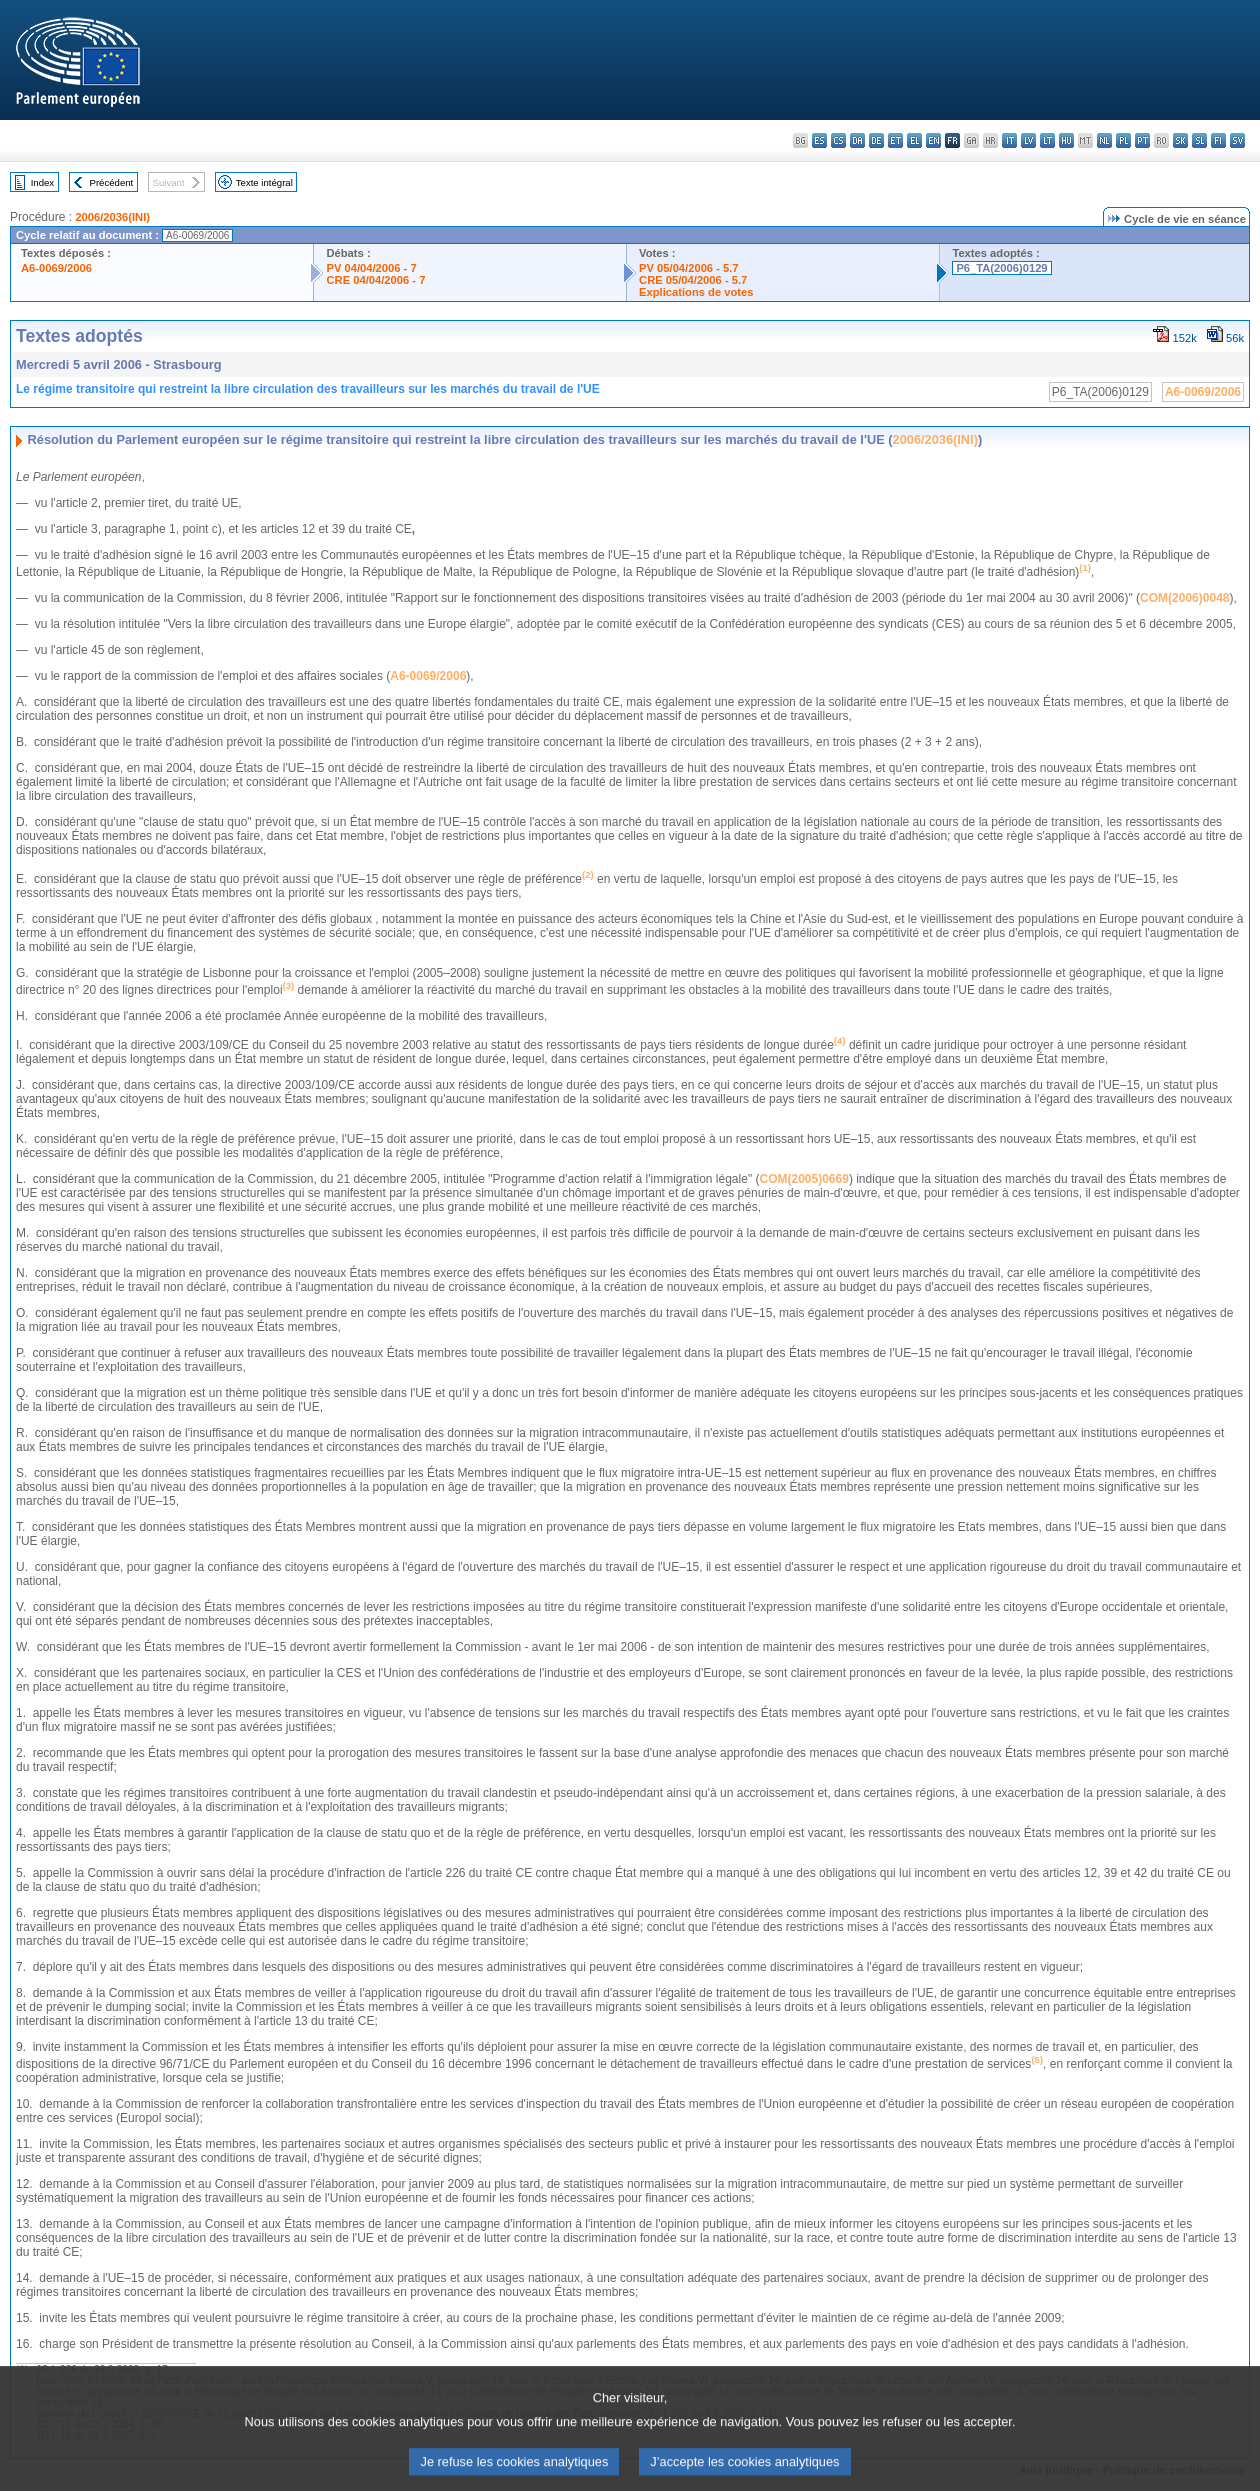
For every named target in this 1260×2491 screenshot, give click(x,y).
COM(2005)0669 (803, 1179)
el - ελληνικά (914, 140)
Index (42, 182)
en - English (933, 140)
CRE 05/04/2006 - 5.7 (693, 280)
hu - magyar (1066, 140)
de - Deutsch (876, 140)
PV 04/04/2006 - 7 (371, 268)
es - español (819, 140)
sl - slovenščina (1199, 140)
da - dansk (857, 140)
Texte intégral (264, 182)
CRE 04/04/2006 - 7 (375, 280)
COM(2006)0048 (1184, 598)
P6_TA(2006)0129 (1001, 268)
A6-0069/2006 (56, 268)
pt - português (1142, 140)
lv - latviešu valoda (1028, 140)
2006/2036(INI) (112, 217)
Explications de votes (696, 292)
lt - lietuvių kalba (1047, 140)
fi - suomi (1218, 140)
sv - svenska (1237, 140)
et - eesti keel (895, 140)
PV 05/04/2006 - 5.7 (689, 268)
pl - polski (1123, 140)
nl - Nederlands (1104, 140)
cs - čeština (838, 140)
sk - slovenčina (1180, 140)
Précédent (112, 182)
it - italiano (1009, 140)
